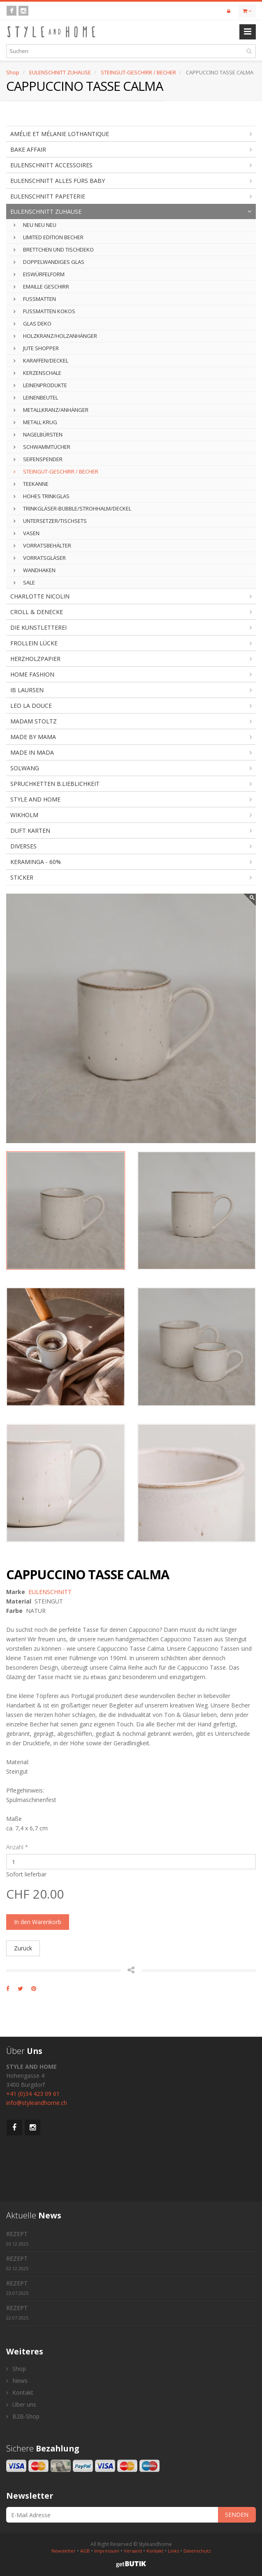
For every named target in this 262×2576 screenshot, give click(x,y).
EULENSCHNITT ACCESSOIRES (51, 165)
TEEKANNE (31, 483)
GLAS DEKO (32, 323)
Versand (133, 2551)
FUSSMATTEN (35, 299)
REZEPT (17, 2238)
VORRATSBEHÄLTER (42, 545)
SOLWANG (24, 768)
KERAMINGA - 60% (35, 862)
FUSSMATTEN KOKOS (44, 311)
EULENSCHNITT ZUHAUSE (60, 72)
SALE (24, 582)
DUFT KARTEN (30, 830)
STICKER (21, 877)
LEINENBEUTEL (36, 397)
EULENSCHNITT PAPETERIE (47, 196)
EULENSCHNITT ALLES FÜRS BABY (57, 181)
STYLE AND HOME (35, 799)
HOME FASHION (32, 674)
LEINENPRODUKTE (40, 385)
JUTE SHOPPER (36, 348)
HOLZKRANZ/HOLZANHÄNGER (55, 336)
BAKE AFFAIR (28, 149)
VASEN (26, 533)
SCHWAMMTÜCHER (42, 447)
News (17, 2380)
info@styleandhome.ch (36, 2103)
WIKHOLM (24, 815)
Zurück (23, 1948)
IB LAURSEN (27, 690)
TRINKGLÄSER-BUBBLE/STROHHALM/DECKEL (72, 508)
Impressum (106, 2551)
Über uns (21, 2404)
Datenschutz (197, 2551)
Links (173, 2551)
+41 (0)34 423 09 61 (33, 2094)
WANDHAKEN (35, 570)
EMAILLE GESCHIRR (41, 286)
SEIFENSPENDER (38, 459)
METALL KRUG (35, 422)
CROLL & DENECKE (36, 612)
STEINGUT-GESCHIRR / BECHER (138, 72)
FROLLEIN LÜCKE (34, 643)
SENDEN (236, 2514)
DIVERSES (23, 846)
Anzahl (17, 1847)
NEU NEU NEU (35, 225)
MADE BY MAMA (33, 737)
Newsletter (63, 2551)
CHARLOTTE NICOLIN (40, 596)
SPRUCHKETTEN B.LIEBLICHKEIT (55, 784)
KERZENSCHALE (37, 373)
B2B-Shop (22, 2416)
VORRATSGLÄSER (40, 557)
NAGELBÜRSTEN (38, 434)
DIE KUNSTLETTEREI (38, 627)
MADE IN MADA (32, 752)
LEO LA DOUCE (31, 705)
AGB (85, 2551)
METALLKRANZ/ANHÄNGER (51, 410)
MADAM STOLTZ (33, 721)
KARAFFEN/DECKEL (41, 360)
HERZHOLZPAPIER (35, 659)
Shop (12, 72)
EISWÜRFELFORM (39, 274)
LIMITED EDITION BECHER (48, 237)
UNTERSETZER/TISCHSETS (50, 520)
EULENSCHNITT (50, 1592)
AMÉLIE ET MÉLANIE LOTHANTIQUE (59, 134)
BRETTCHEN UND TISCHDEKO (54, 249)
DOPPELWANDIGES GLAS (49, 262)
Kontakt (19, 2392)
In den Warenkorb (37, 1922)
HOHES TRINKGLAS (42, 496)
